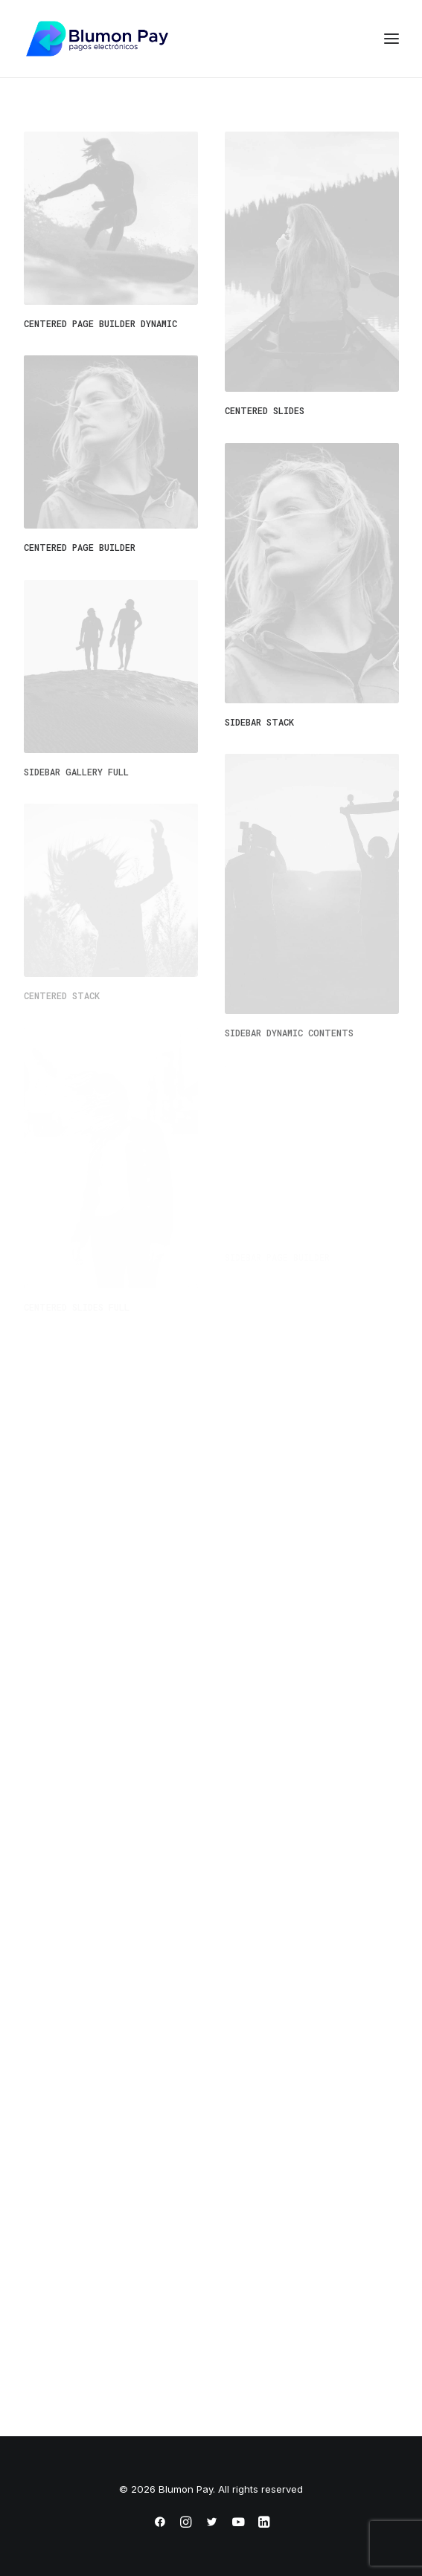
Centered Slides (264, 410)
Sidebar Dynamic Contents (289, 1033)
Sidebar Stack (259, 722)
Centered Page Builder (79, 547)
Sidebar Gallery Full (76, 772)
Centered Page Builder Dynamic (100, 323)
